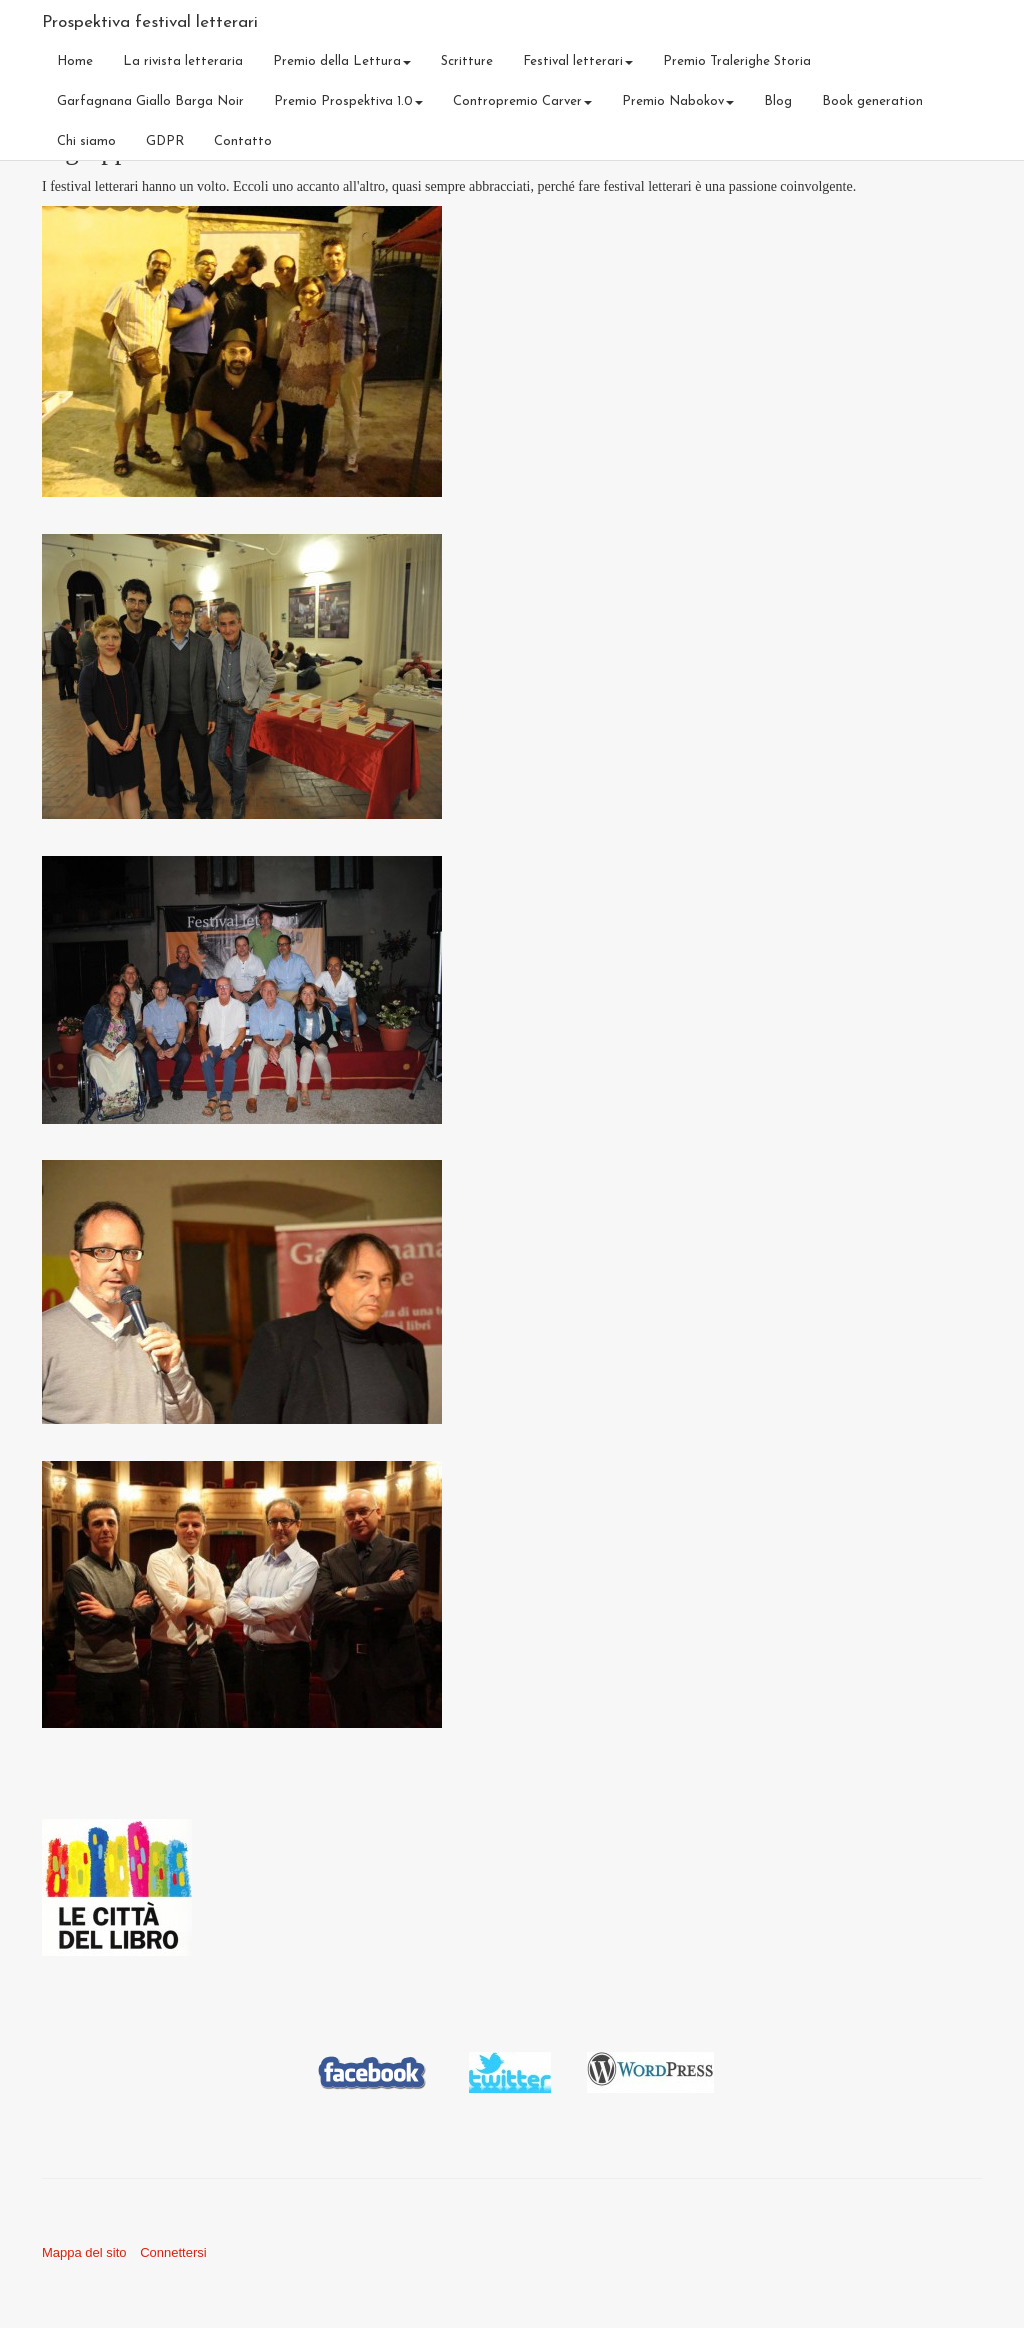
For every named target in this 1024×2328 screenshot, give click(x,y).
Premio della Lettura (342, 61)
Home (75, 61)
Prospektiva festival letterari (150, 22)
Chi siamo (86, 141)
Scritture (467, 61)
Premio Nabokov (678, 101)
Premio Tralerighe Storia (737, 61)
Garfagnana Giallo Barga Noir (150, 101)
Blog (778, 101)
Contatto (243, 141)
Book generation (872, 101)
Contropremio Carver (522, 101)
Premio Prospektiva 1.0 (348, 101)
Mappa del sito (84, 2252)
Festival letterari (578, 61)
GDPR (165, 141)
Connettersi (173, 2252)
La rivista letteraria (183, 61)
